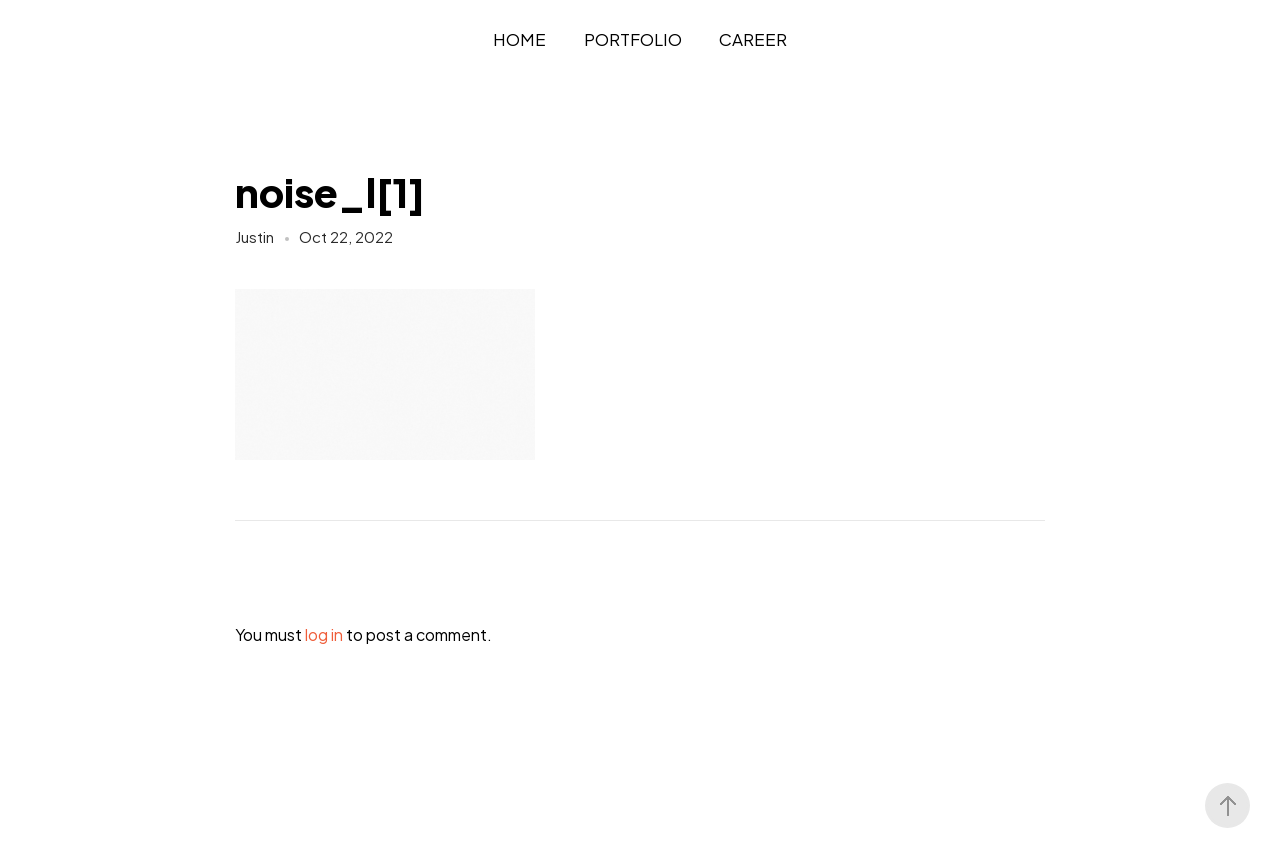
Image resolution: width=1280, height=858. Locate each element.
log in (324, 634)
